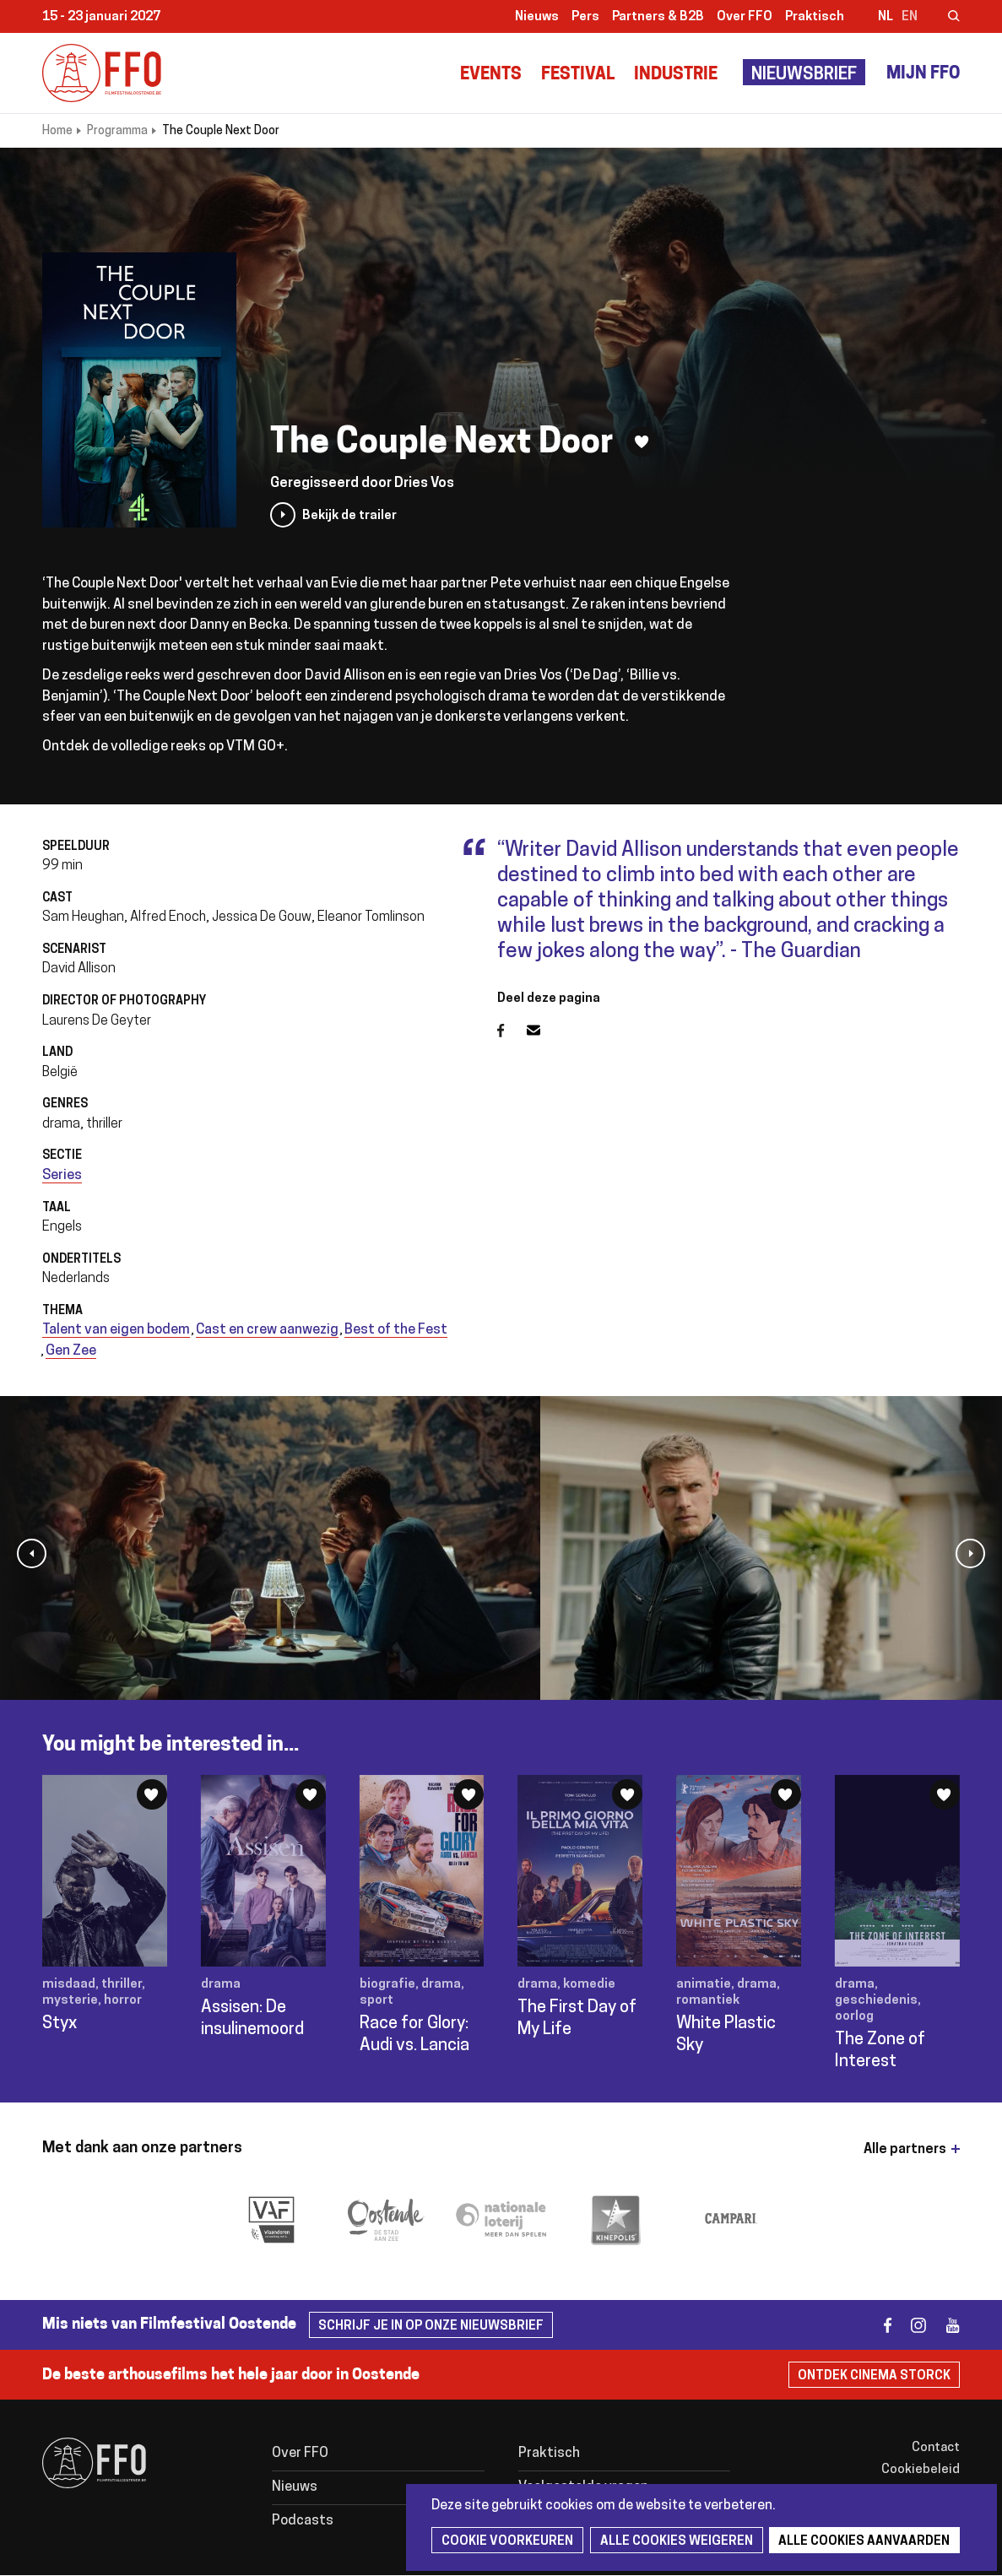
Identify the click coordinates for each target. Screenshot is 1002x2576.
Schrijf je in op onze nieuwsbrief (431, 2326)
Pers (585, 17)
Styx (59, 2024)
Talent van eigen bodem (116, 1330)
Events (491, 75)
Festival (578, 75)
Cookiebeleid (920, 2470)
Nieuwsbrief (804, 75)
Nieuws (537, 17)
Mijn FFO (923, 74)
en (910, 17)
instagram (911, 2325)
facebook (877, 2325)
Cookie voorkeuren (506, 2541)
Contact (936, 2448)
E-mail (544, 1030)
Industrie (676, 75)
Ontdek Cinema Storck (874, 2376)
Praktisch (814, 17)
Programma (117, 131)
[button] (31, 1553)
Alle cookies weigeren (674, 2541)
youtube (945, 2325)
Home (57, 131)
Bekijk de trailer (349, 516)
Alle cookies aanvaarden (860, 2541)
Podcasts (302, 2521)
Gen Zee (71, 1351)
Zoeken (943, 17)
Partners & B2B (658, 17)
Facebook (512, 1030)
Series (62, 1175)
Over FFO (744, 17)
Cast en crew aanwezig (267, 1330)
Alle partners (905, 2150)
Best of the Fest (395, 1330)
